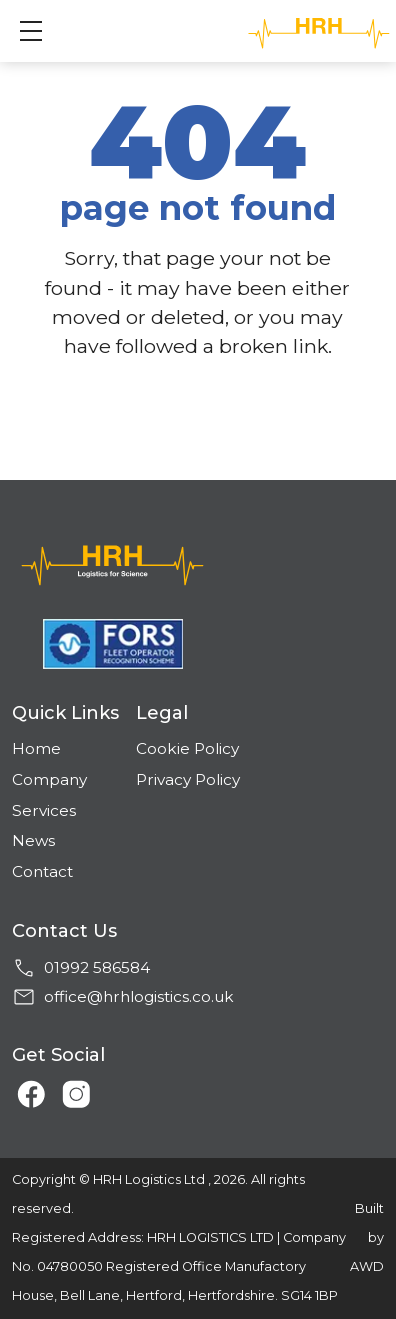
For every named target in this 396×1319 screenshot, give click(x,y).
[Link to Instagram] (70, 1087)
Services (44, 810)
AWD (367, 1266)
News (33, 840)
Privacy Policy (188, 779)
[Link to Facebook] (26, 1087)
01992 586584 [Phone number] (97, 967)
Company (49, 779)
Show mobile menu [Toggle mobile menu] (41, 30)
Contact (42, 871)
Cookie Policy (187, 748)
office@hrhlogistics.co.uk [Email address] (139, 996)
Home (36, 748)
